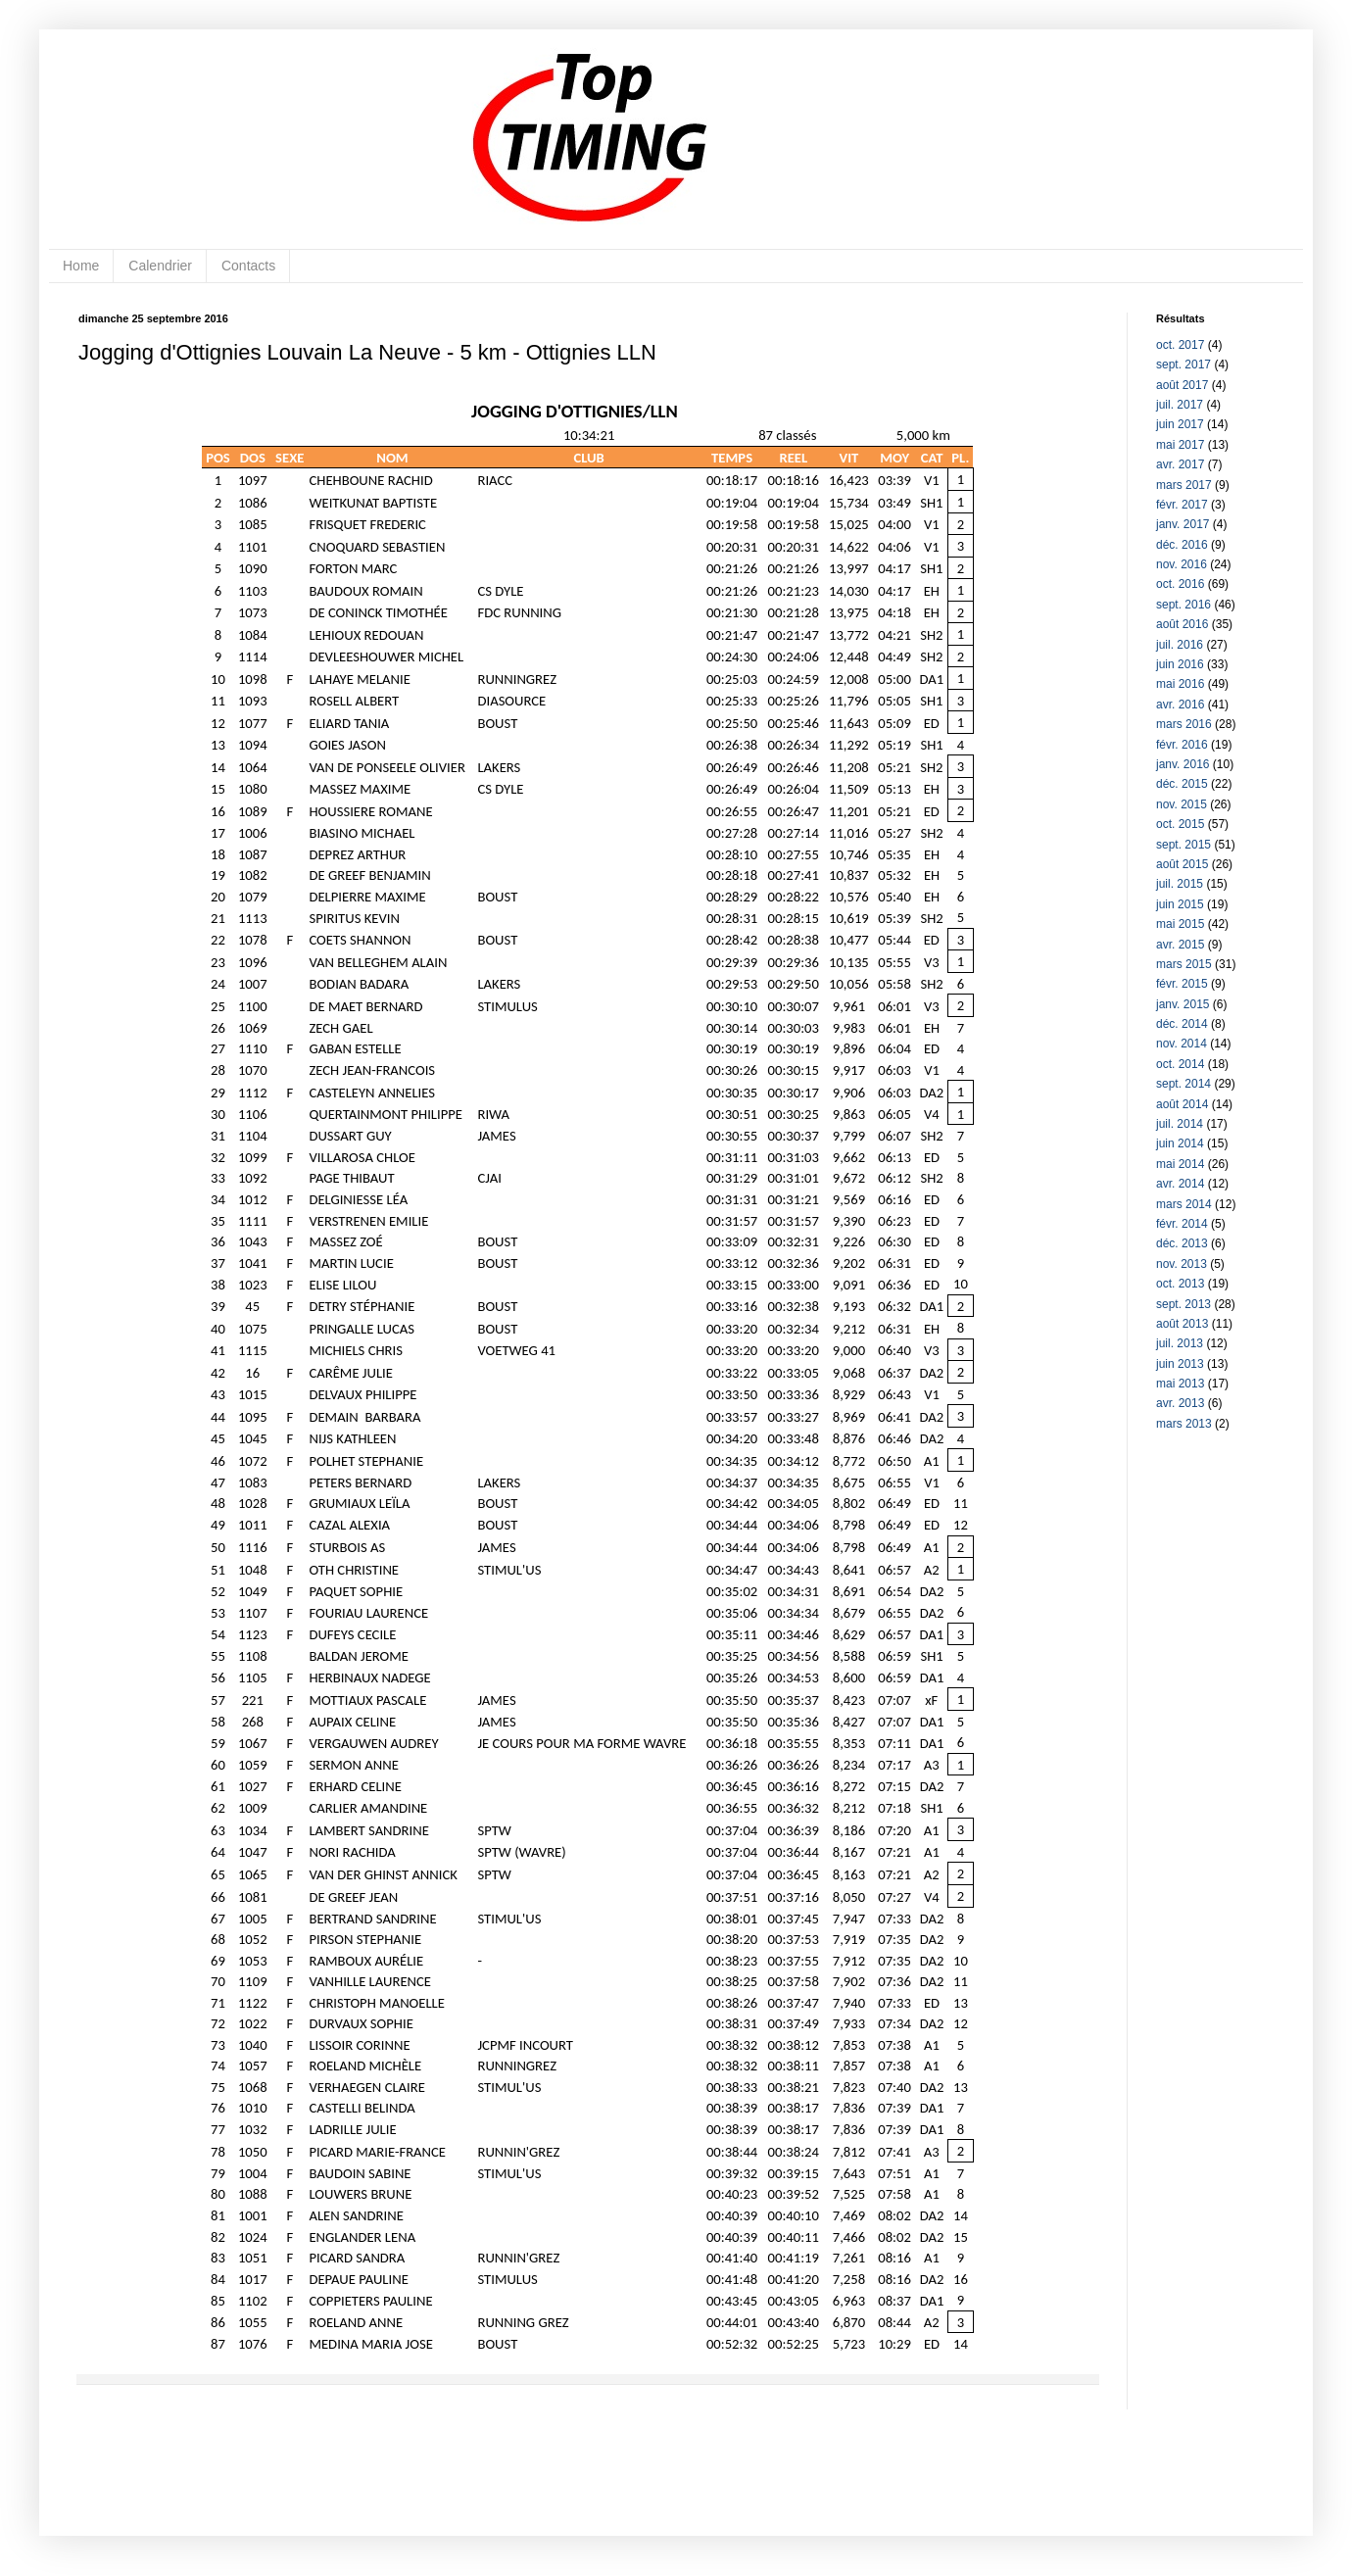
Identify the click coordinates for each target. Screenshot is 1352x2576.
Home (81, 265)
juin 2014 (1180, 1143)
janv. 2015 (1183, 1004)
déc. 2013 (1182, 1243)
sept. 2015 (1183, 844)
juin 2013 (1180, 1364)
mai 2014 (1180, 1164)
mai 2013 (1180, 1383)
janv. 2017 (1183, 524)
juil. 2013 (1179, 1343)
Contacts (248, 265)
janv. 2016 (1183, 764)
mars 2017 (1184, 485)
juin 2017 (1180, 424)
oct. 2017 (1180, 345)
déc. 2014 (1182, 1024)
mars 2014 (1184, 1204)
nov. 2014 (1181, 1043)
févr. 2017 (1182, 504)
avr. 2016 (1180, 704)
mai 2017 (1180, 445)
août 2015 (1182, 864)
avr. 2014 (1180, 1184)
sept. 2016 (1183, 604)
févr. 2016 (1182, 745)
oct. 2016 (1180, 584)
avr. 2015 (1180, 944)
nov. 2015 (1181, 804)
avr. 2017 (1180, 464)
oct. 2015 (1180, 824)
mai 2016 (1180, 684)
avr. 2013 (1180, 1403)
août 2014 (1182, 1104)
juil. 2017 (1179, 405)
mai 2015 (1180, 924)
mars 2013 (1184, 1424)
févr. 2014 (1182, 1224)
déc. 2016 (1182, 545)
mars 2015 (1184, 964)
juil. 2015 (1179, 884)
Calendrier (160, 265)
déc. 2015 (1182, 784)
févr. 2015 (1182, 984)
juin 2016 (1180, 664)
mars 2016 (1184, 724)
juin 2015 (1180, 904)
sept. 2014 (1183, 1084)
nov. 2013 (1181, 1264)
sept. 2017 (1183, 364)
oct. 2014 (1180, 1064)
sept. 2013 (1183, 1304)
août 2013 (1182, 1324)
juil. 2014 (1179, 1124)
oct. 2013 (1180, 1283)
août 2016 (1182, 624)
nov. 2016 (1181, 564)
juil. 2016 (1179, 645)
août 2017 (1182, 385)
